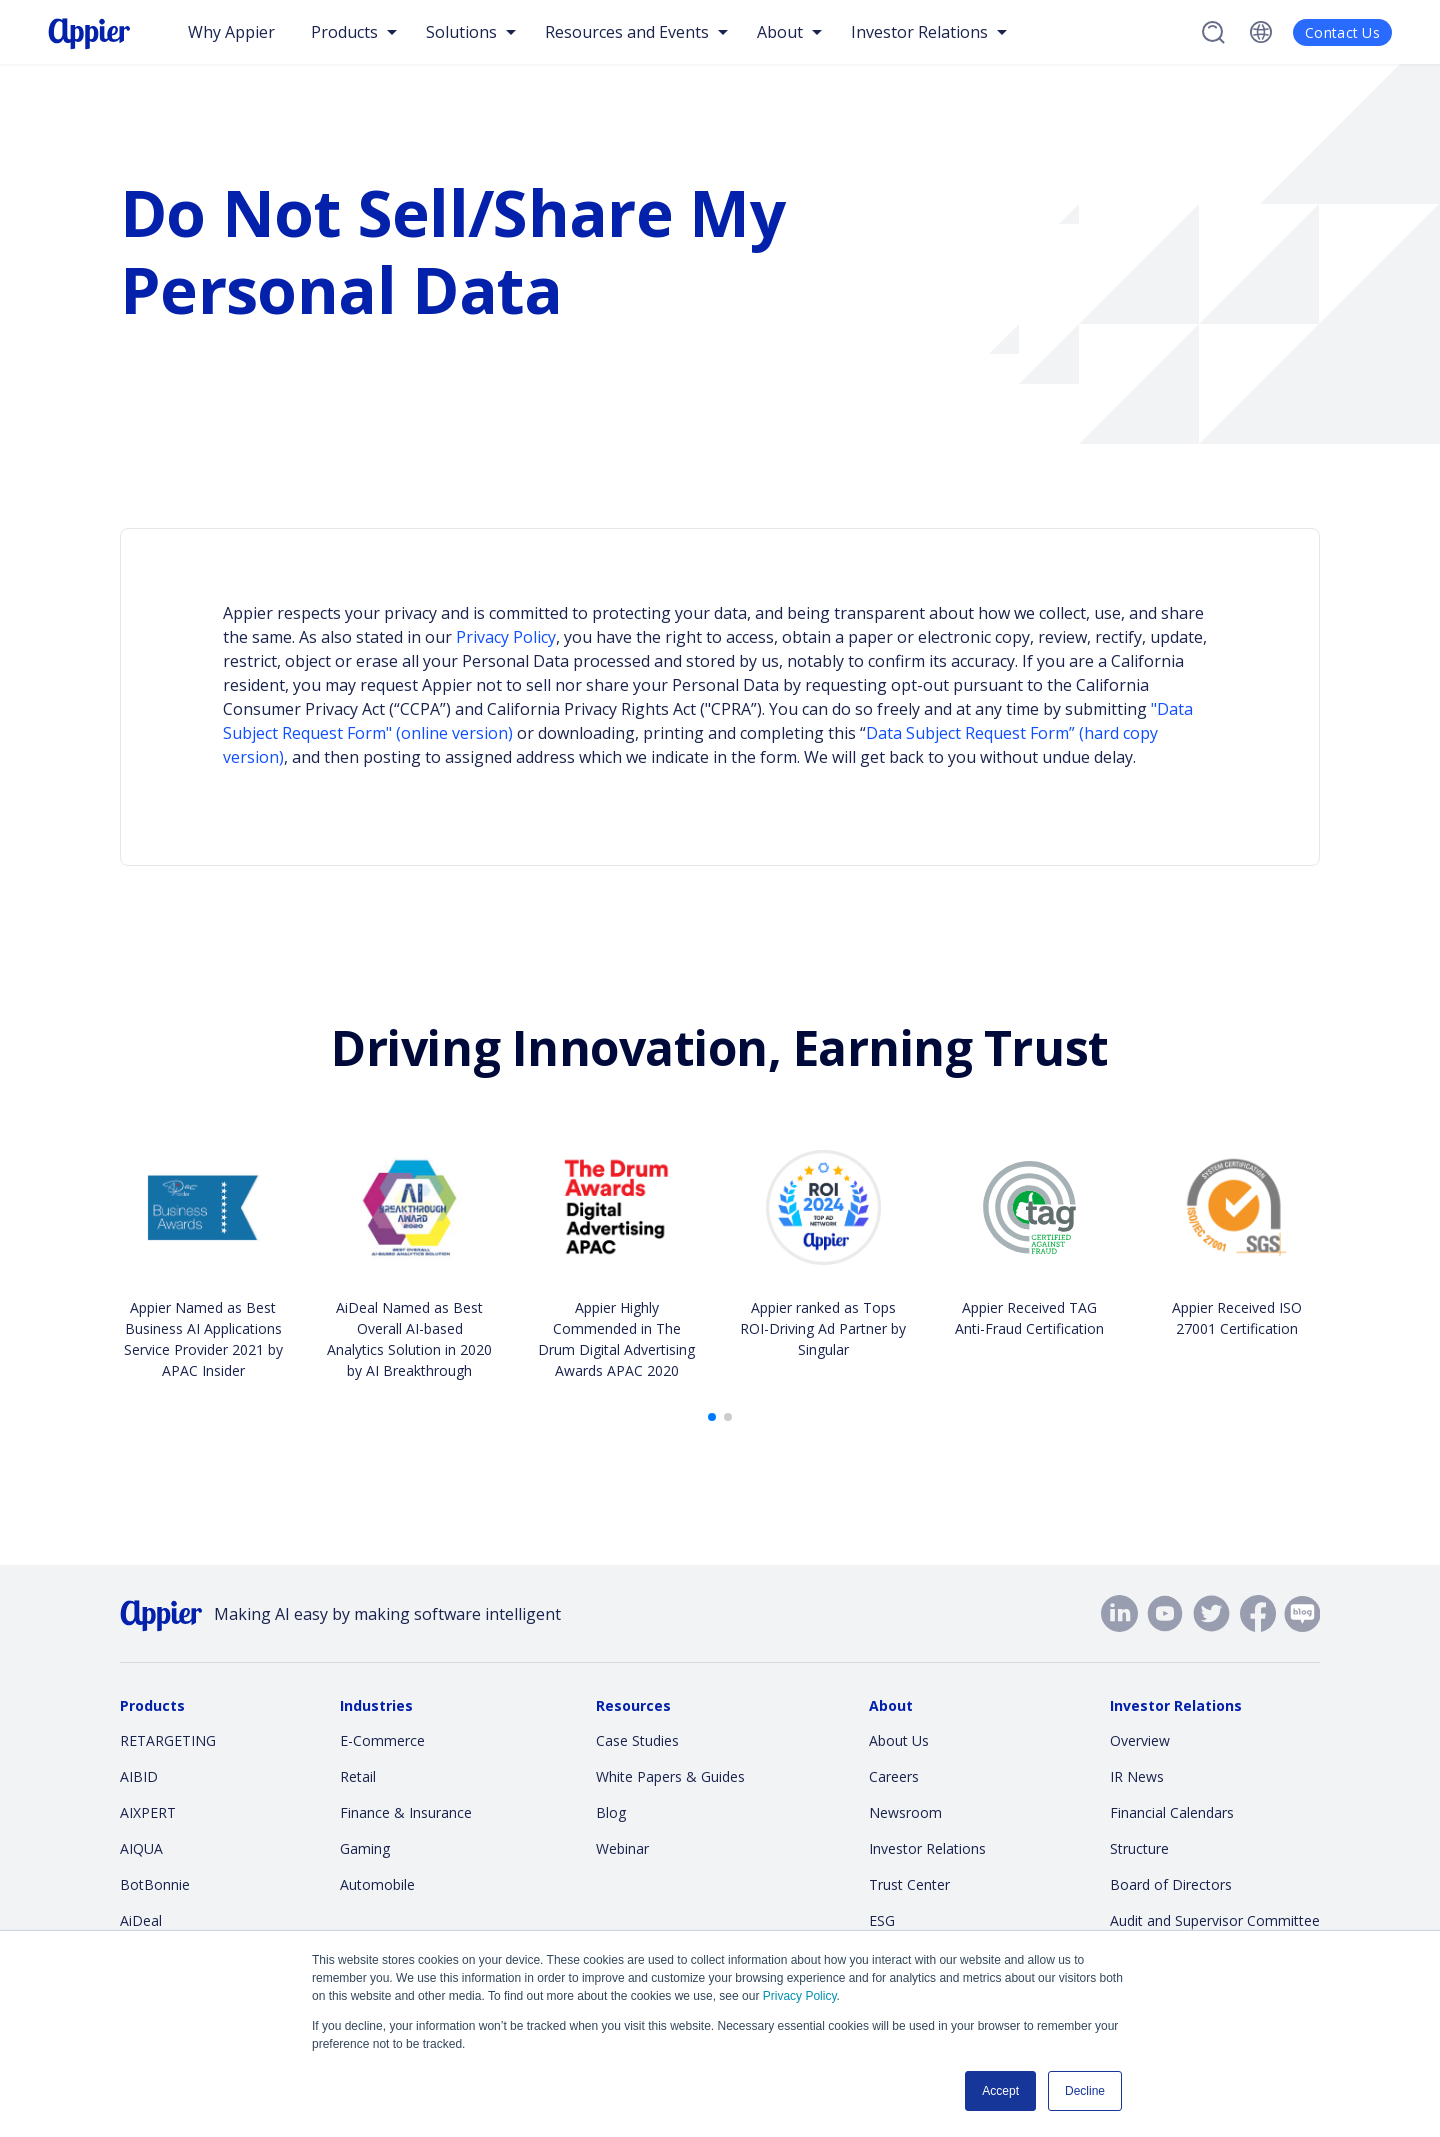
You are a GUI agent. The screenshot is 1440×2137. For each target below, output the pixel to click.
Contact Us (1342, 32)
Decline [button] (1085, 2091)
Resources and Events (627, 32)
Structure (1139, 1848)
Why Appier (231, 32)
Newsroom (905, 1812)
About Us (899, 1740)
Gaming (365, 1848)
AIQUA (141, 1848)
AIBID (139, 1776)
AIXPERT (148, 1812)
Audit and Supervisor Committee (1215, 1920)
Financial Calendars (1172, 1812)
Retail (358, 1776)
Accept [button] (1000, 2091)
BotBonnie (155, 1884)
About (780, 32)
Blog (611, 1812)
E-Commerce (382, 1740)
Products (344, 32)
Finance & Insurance (406, 1812)
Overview (1140, 1740)
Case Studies (637, 1740)
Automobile (377, 1884)
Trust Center (909, 1884)
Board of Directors (1171, 1884)
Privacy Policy (800, 1996)
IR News (1137, 1776)
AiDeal (141, 1920)
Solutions (461, 32)
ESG (882, 1920)
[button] (712, 1417)
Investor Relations (919, 32)
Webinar (622, 1848)
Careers (894, 1776)
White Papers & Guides (670, 1776)
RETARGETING (168, 1740)
